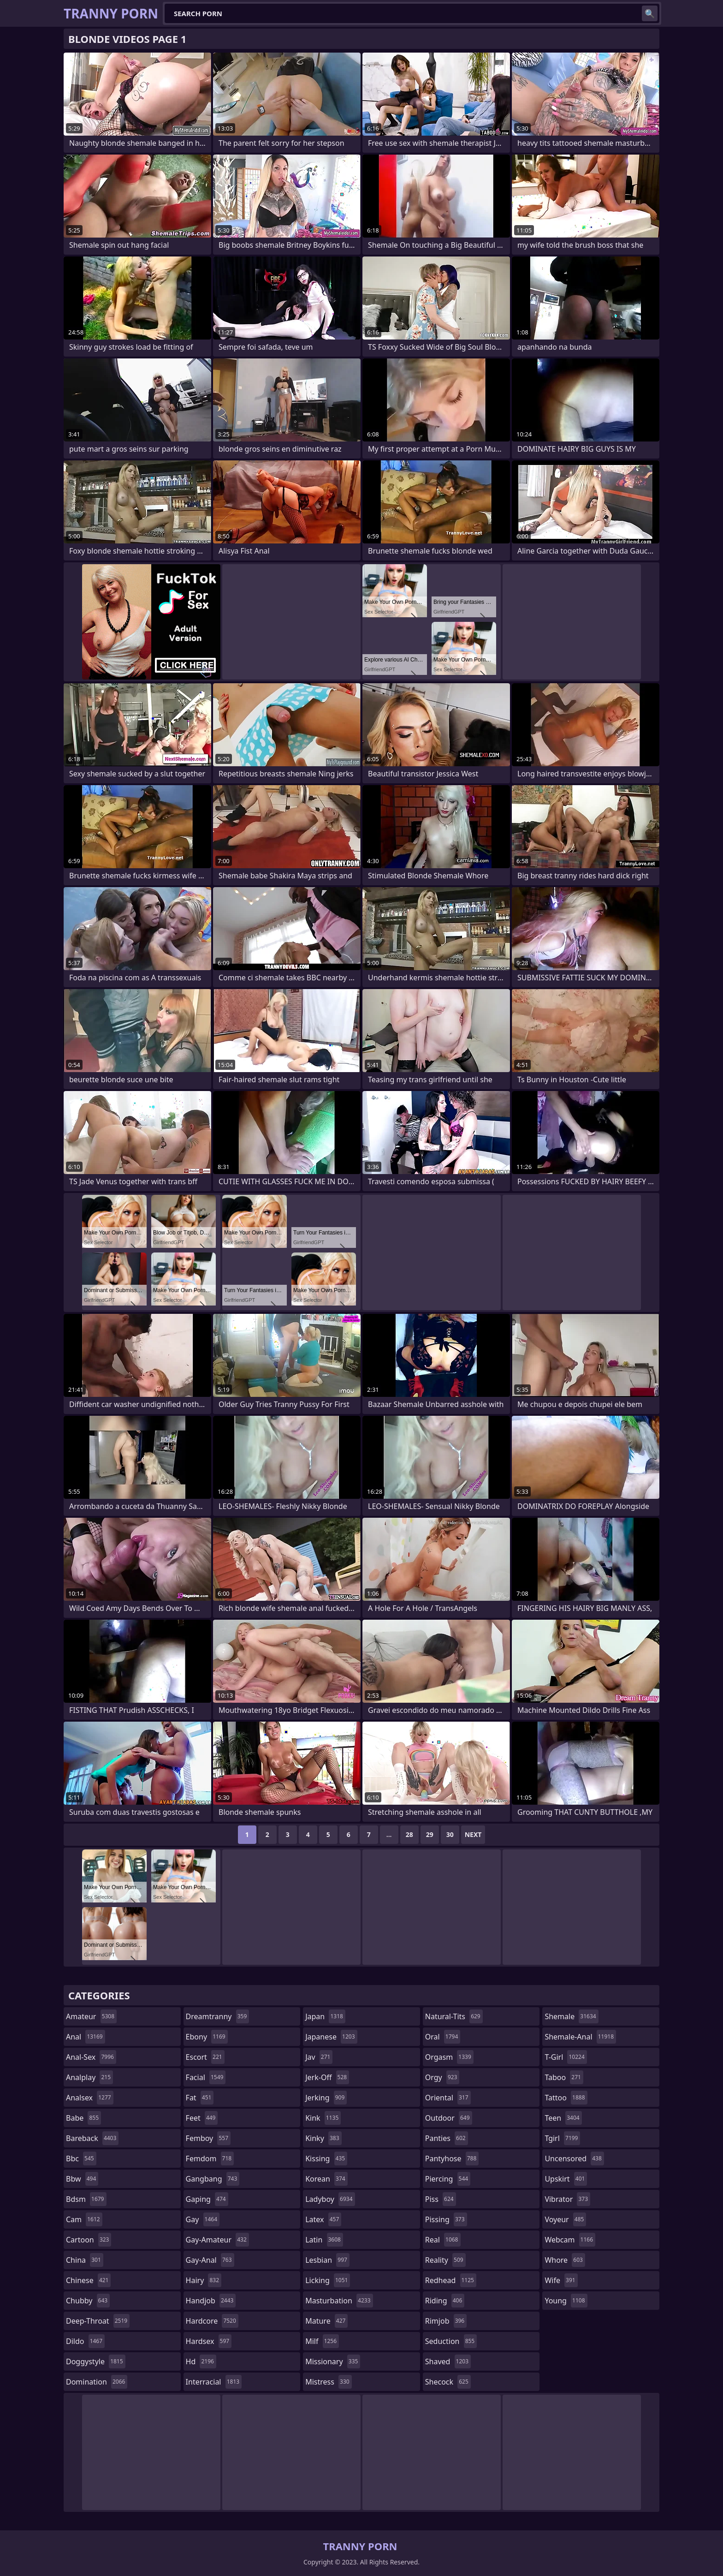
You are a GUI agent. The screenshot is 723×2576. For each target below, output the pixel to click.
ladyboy (330, 2199)
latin (324, 2240)
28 (409, 1834)
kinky (323, 2138)
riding (445, 2301)
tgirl (562, 2138)
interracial (214, 2382)
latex (323, 2219)
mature (326, 2321)
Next (473, 1834)
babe (83, 2118)
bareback (92, 2138)
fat (200, 2098)
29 (429, 1834)
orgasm (449, 2057)
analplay (89, 2077)
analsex (89, 2098)
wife (561, 2280)
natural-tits (454, 2016)
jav (318, 2057)
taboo (564, 2077)
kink (323, 2118)
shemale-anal (580, 2037)
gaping (207, 2199)
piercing (447, 2179)
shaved (448, 2361)
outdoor (448, 2118)
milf (322, 2341)
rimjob (446, 2321)
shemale (571, 2016)
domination (96, 2382)
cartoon (88, 2240)
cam (84, 2219)
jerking (326, 2098)
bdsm (86, 2199)
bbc (81, 2158)
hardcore (212, 2321)
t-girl (566, 2057)
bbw (82, 2179)
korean (326, 2179)
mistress (328, 2382)
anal (85, 2037)
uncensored (574, 2158)
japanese (331, 2037)
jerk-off (327, 2077)
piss (440, 2199)
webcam (570, 2240)
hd (201, 2361)
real (443, 2240)
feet (202, 2118)
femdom (210, 2158)
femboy (208, 2138)
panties (446, 2138)
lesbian (327, 2260)
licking (327, 2280)
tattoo (566, 2098)
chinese (88, 2280)
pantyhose (452, 2158)
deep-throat (98, 2321)
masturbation (339, 2301)
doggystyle (95, 2361)
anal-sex (91, 2057)
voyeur (565, 2219)
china (84, 2260)
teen (563, 2118)
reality (445, 2260)
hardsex (209, 2341)
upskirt (566, 2179)
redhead (450, 2280)
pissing (446, 2219)
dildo (85, 2341)
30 (450, 1834)
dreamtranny (217, 2016)
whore (565, 2260)
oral (443, 2037)
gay (202, 2219)
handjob (211, 2301)
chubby (88, 2301)
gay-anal (210, 2260)
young (566, 2301)
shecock (448, 2382)
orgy (442, 2077)
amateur (91, 2016)
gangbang (213, 2179)
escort (205, 2057)
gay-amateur (217, 2240)
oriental (448, 2098)
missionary (332, 2361)
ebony (207, 2037)
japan (325, 2016)
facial (206, 2077)
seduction (451, 2341)
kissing (326, 2158)
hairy (203, 2280)
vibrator (567, 2199)
